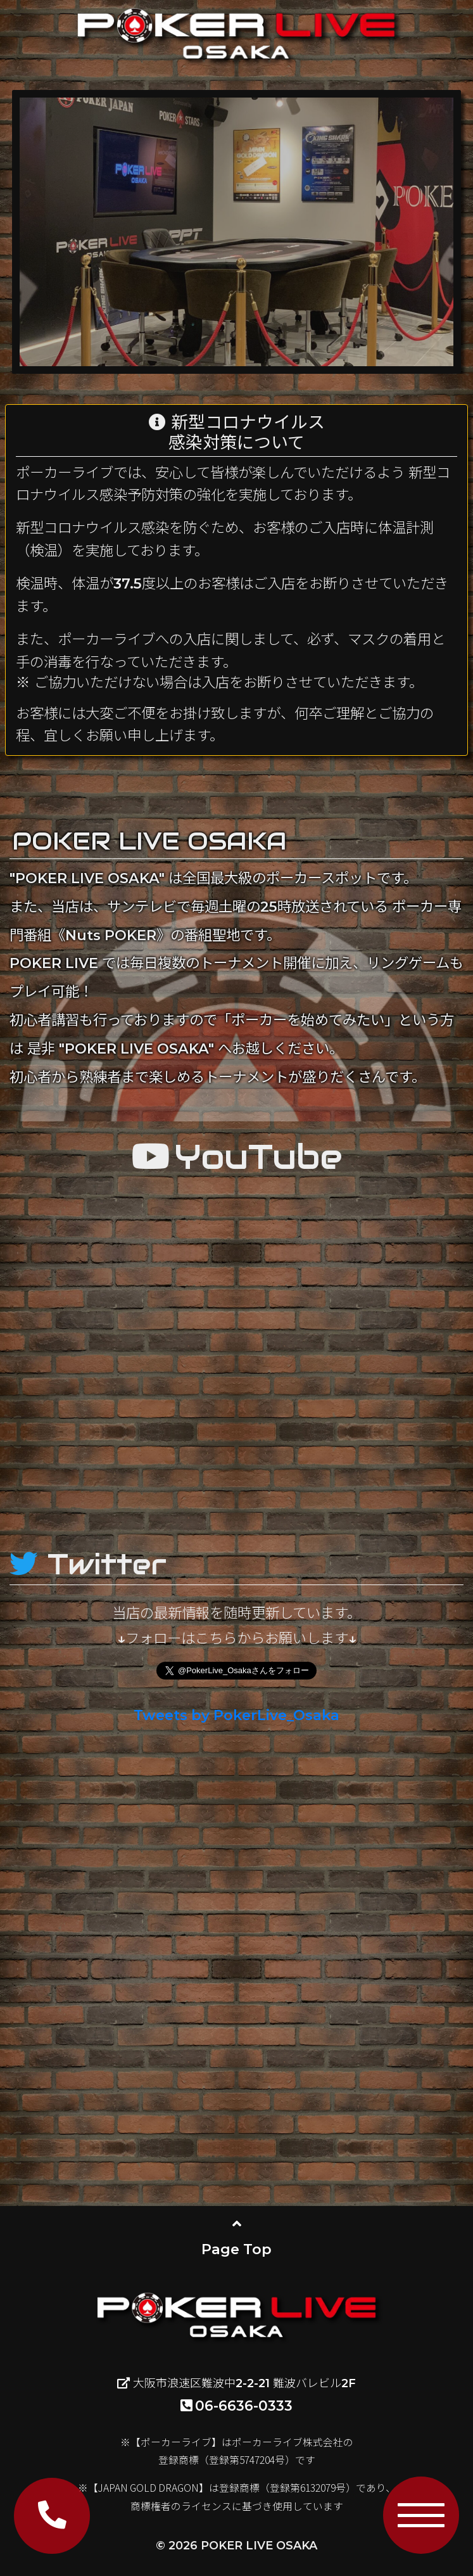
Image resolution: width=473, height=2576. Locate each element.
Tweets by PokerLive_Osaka (236, 1715)
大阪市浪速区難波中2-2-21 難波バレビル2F (236, 2383)
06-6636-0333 (236, 2405)
